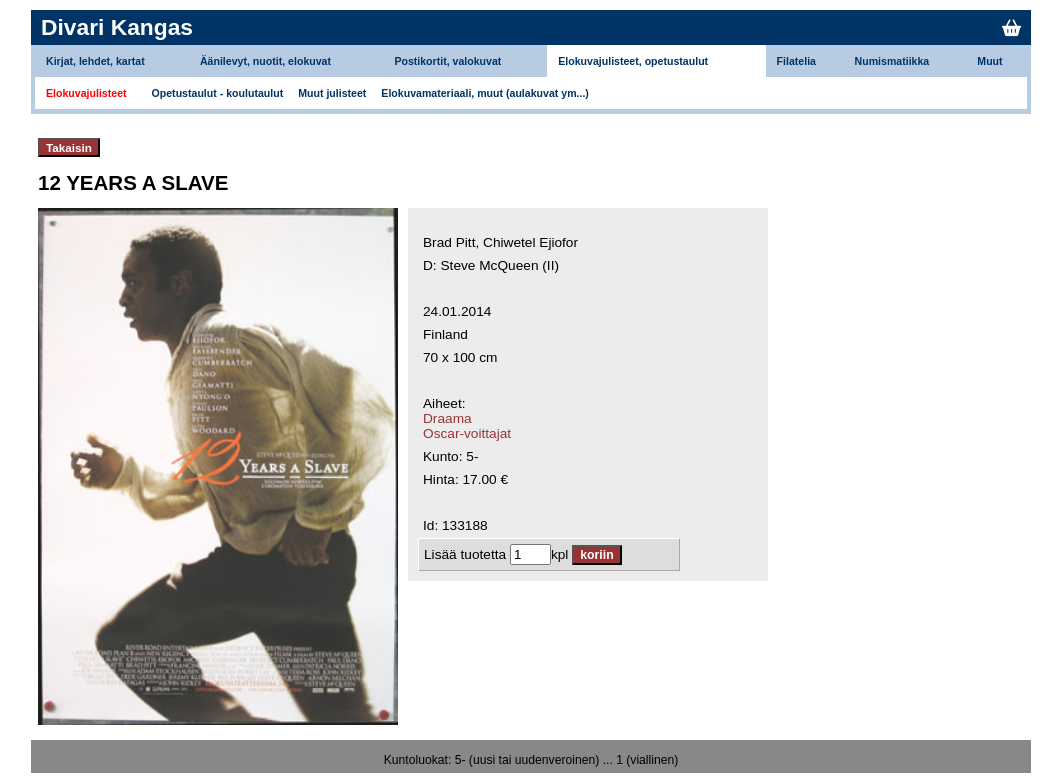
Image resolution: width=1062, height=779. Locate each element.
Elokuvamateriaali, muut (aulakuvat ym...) (485, 93)
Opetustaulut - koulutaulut (218, 93)
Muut (989, 61)
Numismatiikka (892, 61)
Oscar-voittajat (467, 433)
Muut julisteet (332, 93)
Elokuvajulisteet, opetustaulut (633, 61)
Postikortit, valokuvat (447, 61)
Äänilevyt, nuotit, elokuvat (265, 61)
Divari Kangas (117, 27)
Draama (447, 418)
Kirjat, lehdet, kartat (95, 61)
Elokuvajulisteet (86, 93)
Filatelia (796, 61)
